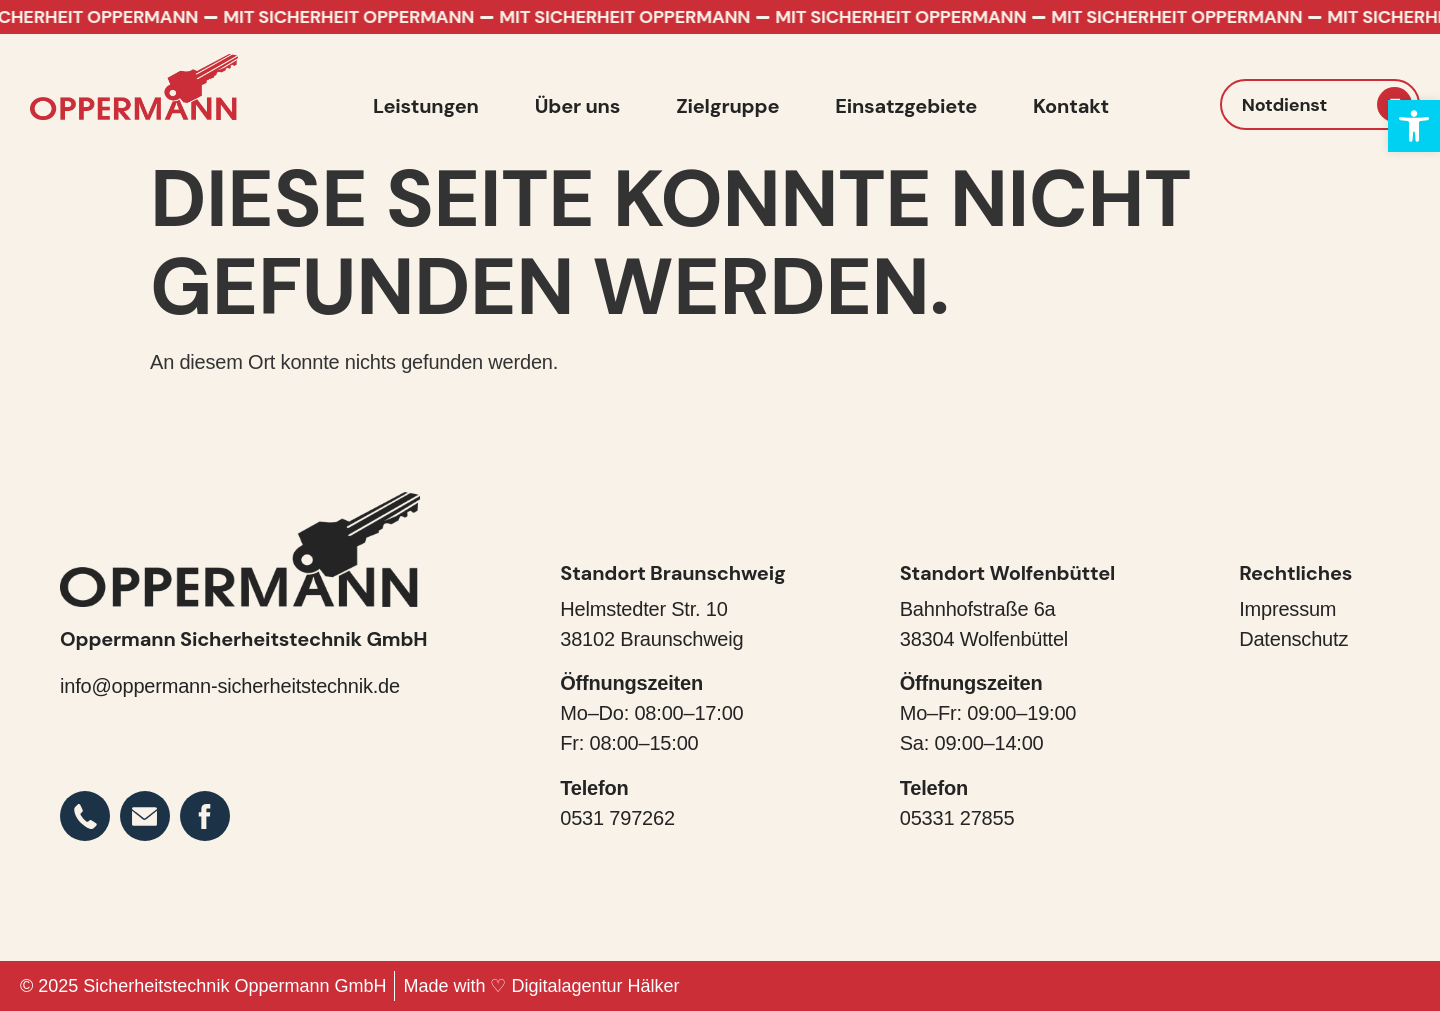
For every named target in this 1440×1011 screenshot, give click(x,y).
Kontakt (1071, 106)
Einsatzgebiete (906, 106)
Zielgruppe (727, 106)
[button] (1414, 126)
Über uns (577, 106)
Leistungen (426, 106)
